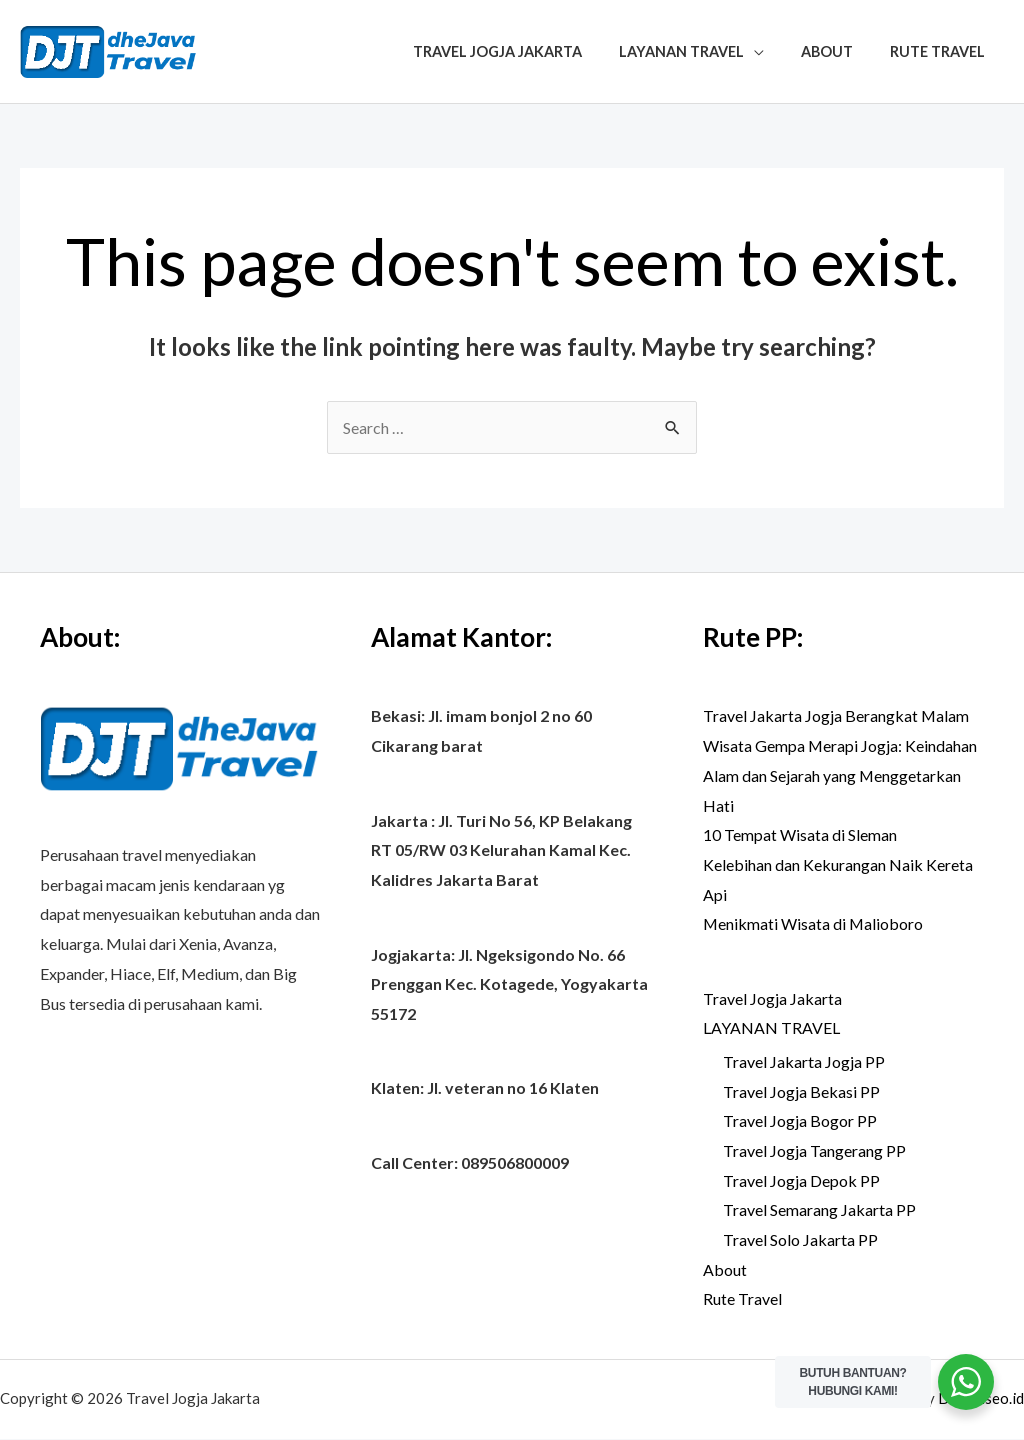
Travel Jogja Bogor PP (800, 1121)
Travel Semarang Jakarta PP (819, 1210)
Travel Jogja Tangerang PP (814, 1150)
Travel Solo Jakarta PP (800, 1239)
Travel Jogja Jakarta (526, 51)
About (840, 51)
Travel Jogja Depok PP (801, 1180)
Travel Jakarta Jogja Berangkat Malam (836, 715)
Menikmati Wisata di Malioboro (814, 923)
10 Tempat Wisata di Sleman (800, 834)
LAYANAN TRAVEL (702, 51)
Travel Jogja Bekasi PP (801, 1091)
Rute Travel (942, 51)
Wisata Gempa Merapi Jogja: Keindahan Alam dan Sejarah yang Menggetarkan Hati (840, 775)
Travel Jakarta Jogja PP (804, 1061)
